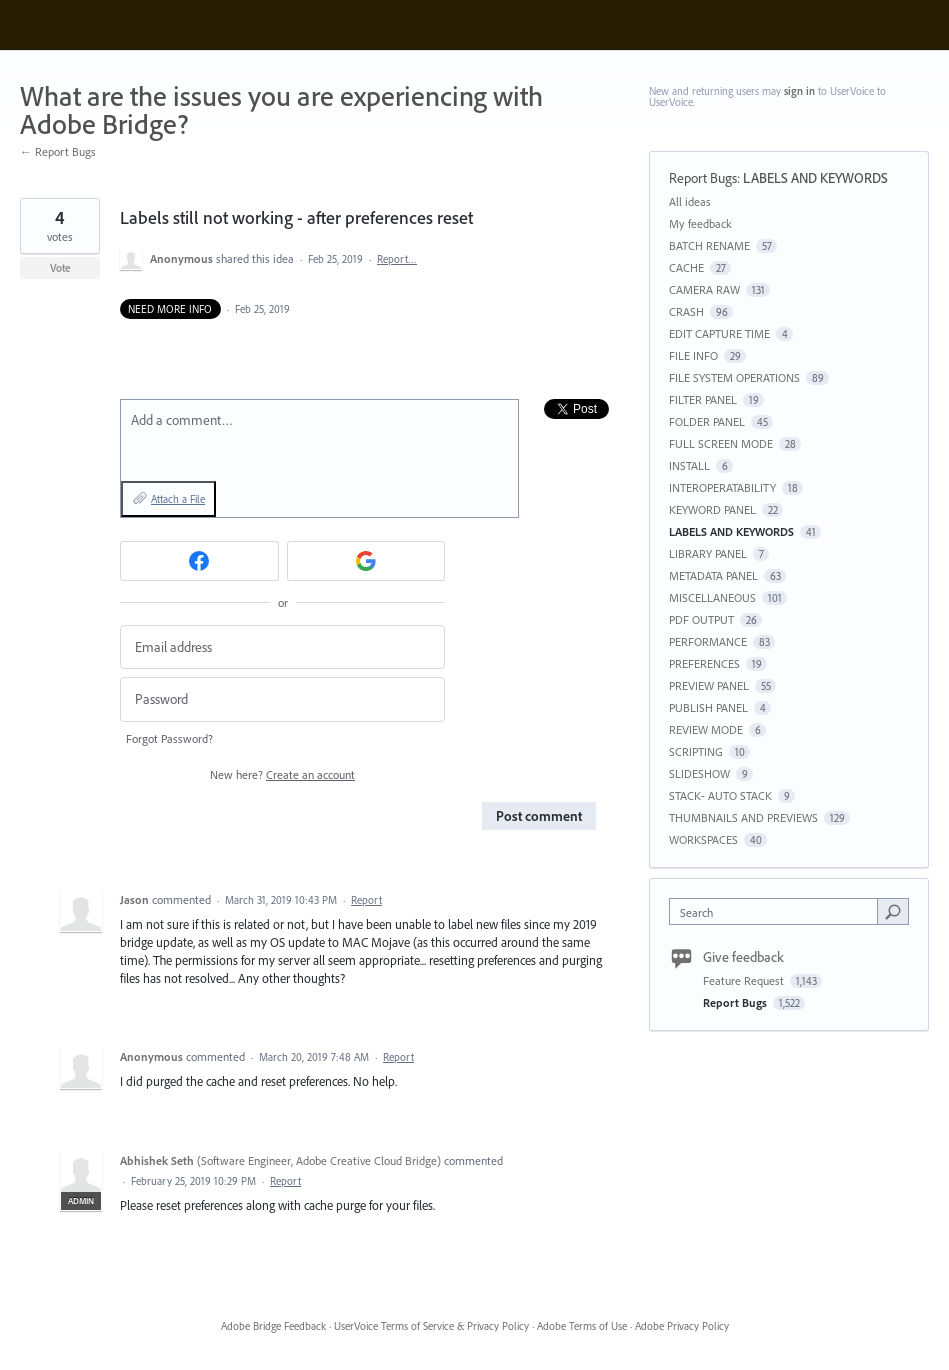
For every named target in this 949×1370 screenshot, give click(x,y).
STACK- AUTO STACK (720, 795)
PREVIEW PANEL (709, 685)
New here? (282, 774)
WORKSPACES (703, 839)
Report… (397, 259)
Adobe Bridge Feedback (273, 1326)
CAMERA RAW (704, 289)
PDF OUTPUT (701, 619)
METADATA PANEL (713, 575)
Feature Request (745, 980)
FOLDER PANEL (707, 421)
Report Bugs (703, 178)
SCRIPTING (696, 751)
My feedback (700, 223)
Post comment (539, 816)
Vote (60, 268)
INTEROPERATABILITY (722, 487)
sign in (799, 91)
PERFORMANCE (708, 641)
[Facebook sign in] (199, 561)
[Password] (282, 699)
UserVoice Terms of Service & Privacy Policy (431, 1326)
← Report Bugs (58, 151)
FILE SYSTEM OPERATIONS (734, 377)
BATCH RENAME (709, 245)
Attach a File (178, 499)
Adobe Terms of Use (582, 1326)
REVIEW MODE (706, 729)
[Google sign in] (366, 561)
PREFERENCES (704, 663)
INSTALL (689, 465)
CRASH (686, 311)
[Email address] (282, 647)
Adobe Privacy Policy (682, 1326)
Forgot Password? (169, 738)
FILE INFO (693, 355)
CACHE (686, 267)
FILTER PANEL (703, 399)
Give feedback (743, 957)
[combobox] (778, 911)
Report (366, 900)
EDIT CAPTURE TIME (719, 333)
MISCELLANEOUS (712, 597)
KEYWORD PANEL (712, 509)
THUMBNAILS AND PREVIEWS (743, 817)
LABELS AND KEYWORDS (815, 178)
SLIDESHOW (699, 773)
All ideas (690, 201)
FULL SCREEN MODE (721, 443)
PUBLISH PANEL (708, 707)
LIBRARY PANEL (708, 553)
